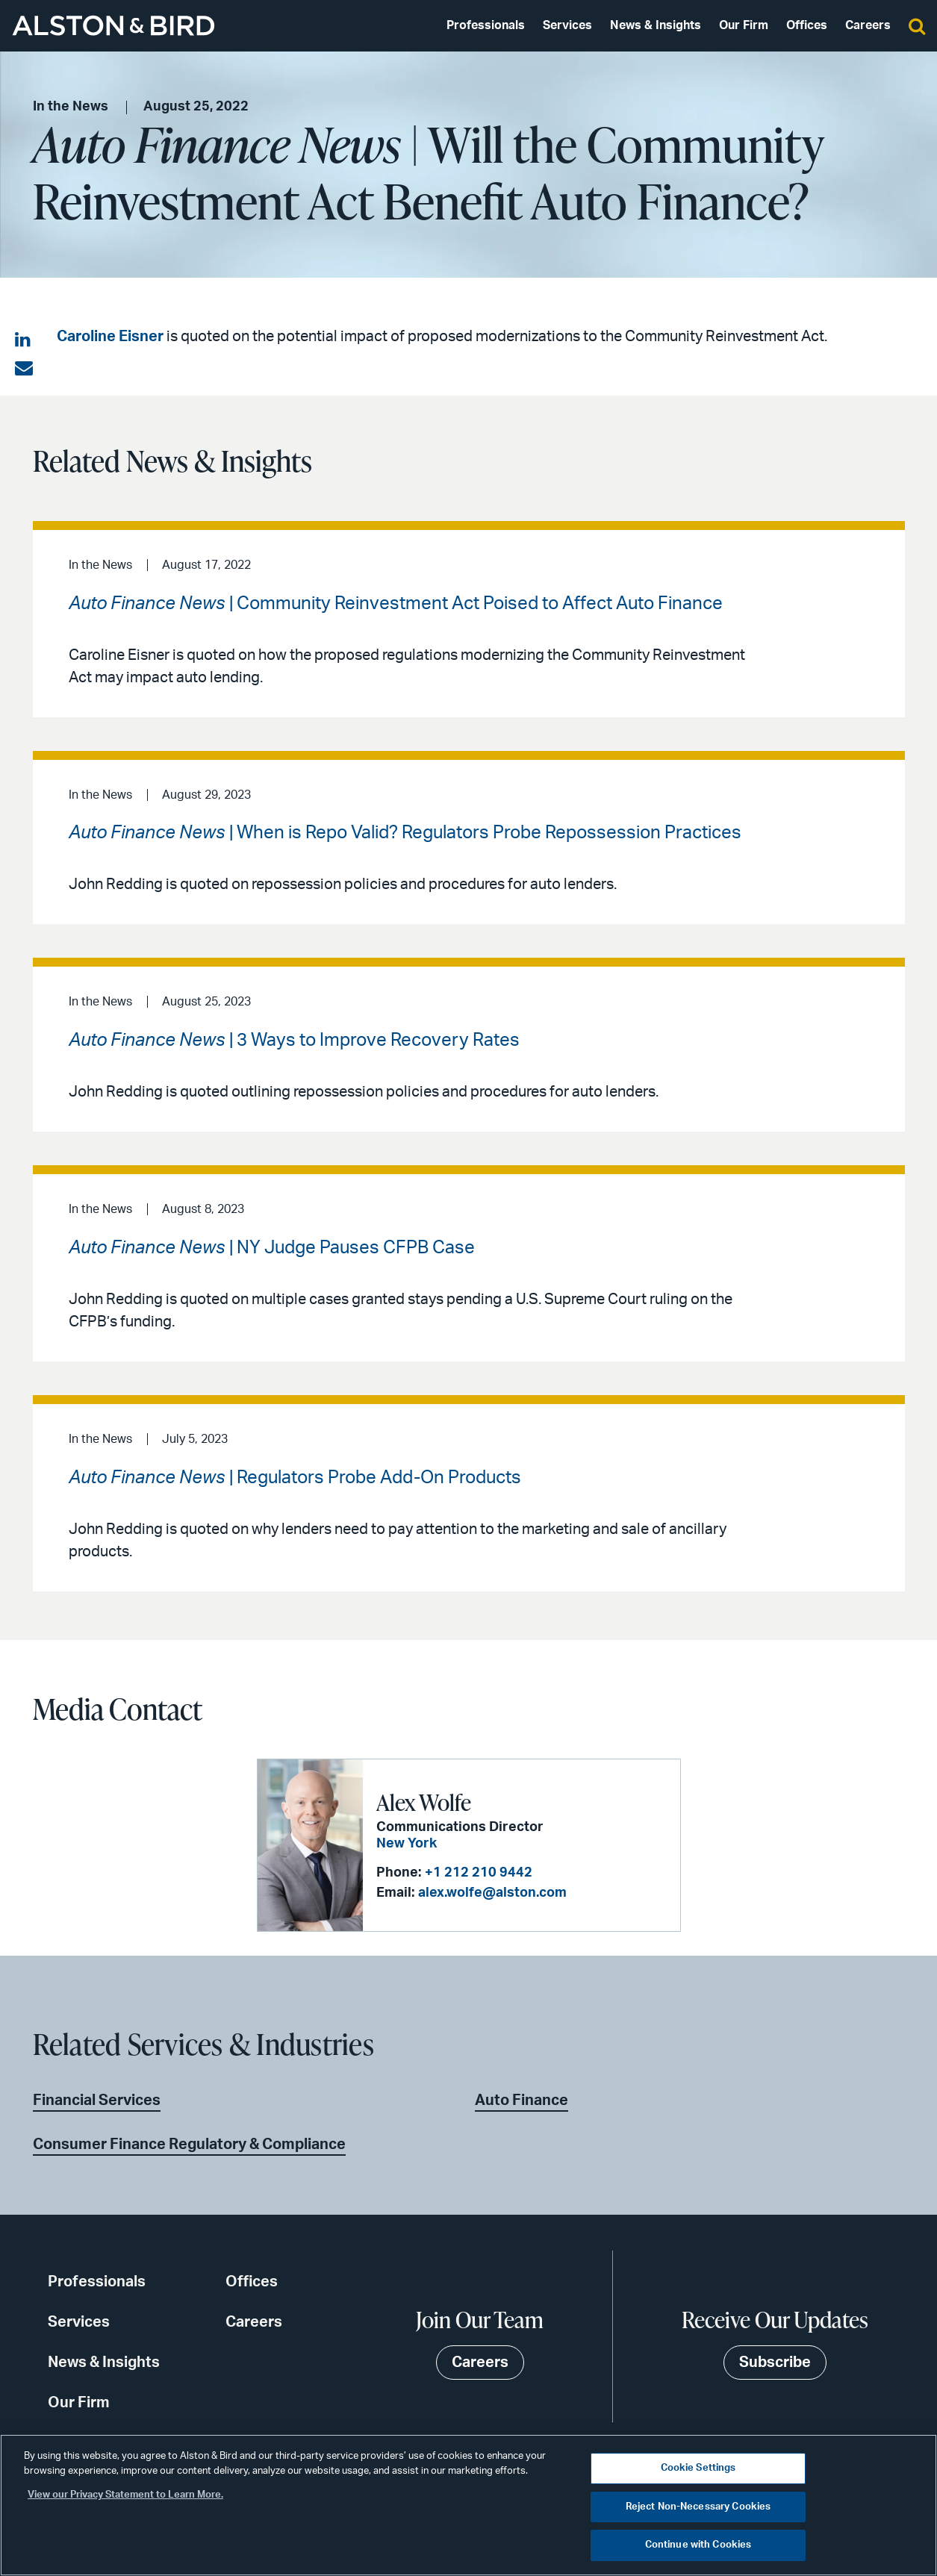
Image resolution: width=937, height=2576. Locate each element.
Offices (806, 25)
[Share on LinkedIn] (24, 340)
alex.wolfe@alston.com (492, 1893)
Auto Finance (521, 2100)
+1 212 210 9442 (478, 1873)
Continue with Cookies (698, 2545)
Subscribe (775, 2362)
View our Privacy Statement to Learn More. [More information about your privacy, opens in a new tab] (125, 2495)
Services (567, 25)
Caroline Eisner (110, 336)
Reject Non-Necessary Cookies (698, 2507)
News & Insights (655, 25)
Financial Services (97, 2100)
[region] (468, 2505)
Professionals (485, 25)
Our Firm (743, 25)
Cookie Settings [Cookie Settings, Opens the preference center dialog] (698, 2468)
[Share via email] (24, 369)
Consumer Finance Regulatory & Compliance (189, 2144)
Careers (868, 25)
